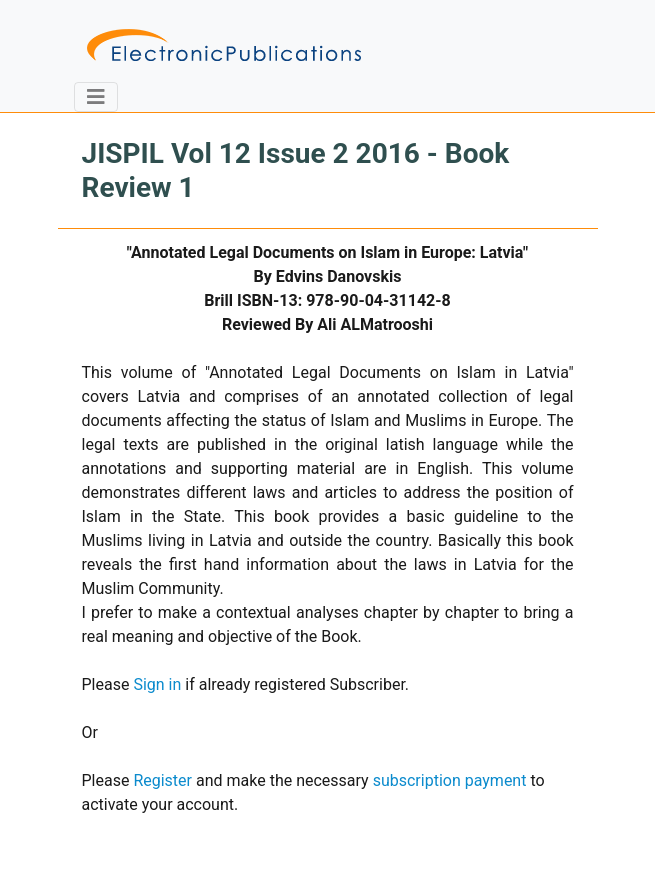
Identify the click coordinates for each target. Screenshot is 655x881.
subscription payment (450, 780)
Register (162, 780)
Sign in (157, 684)
